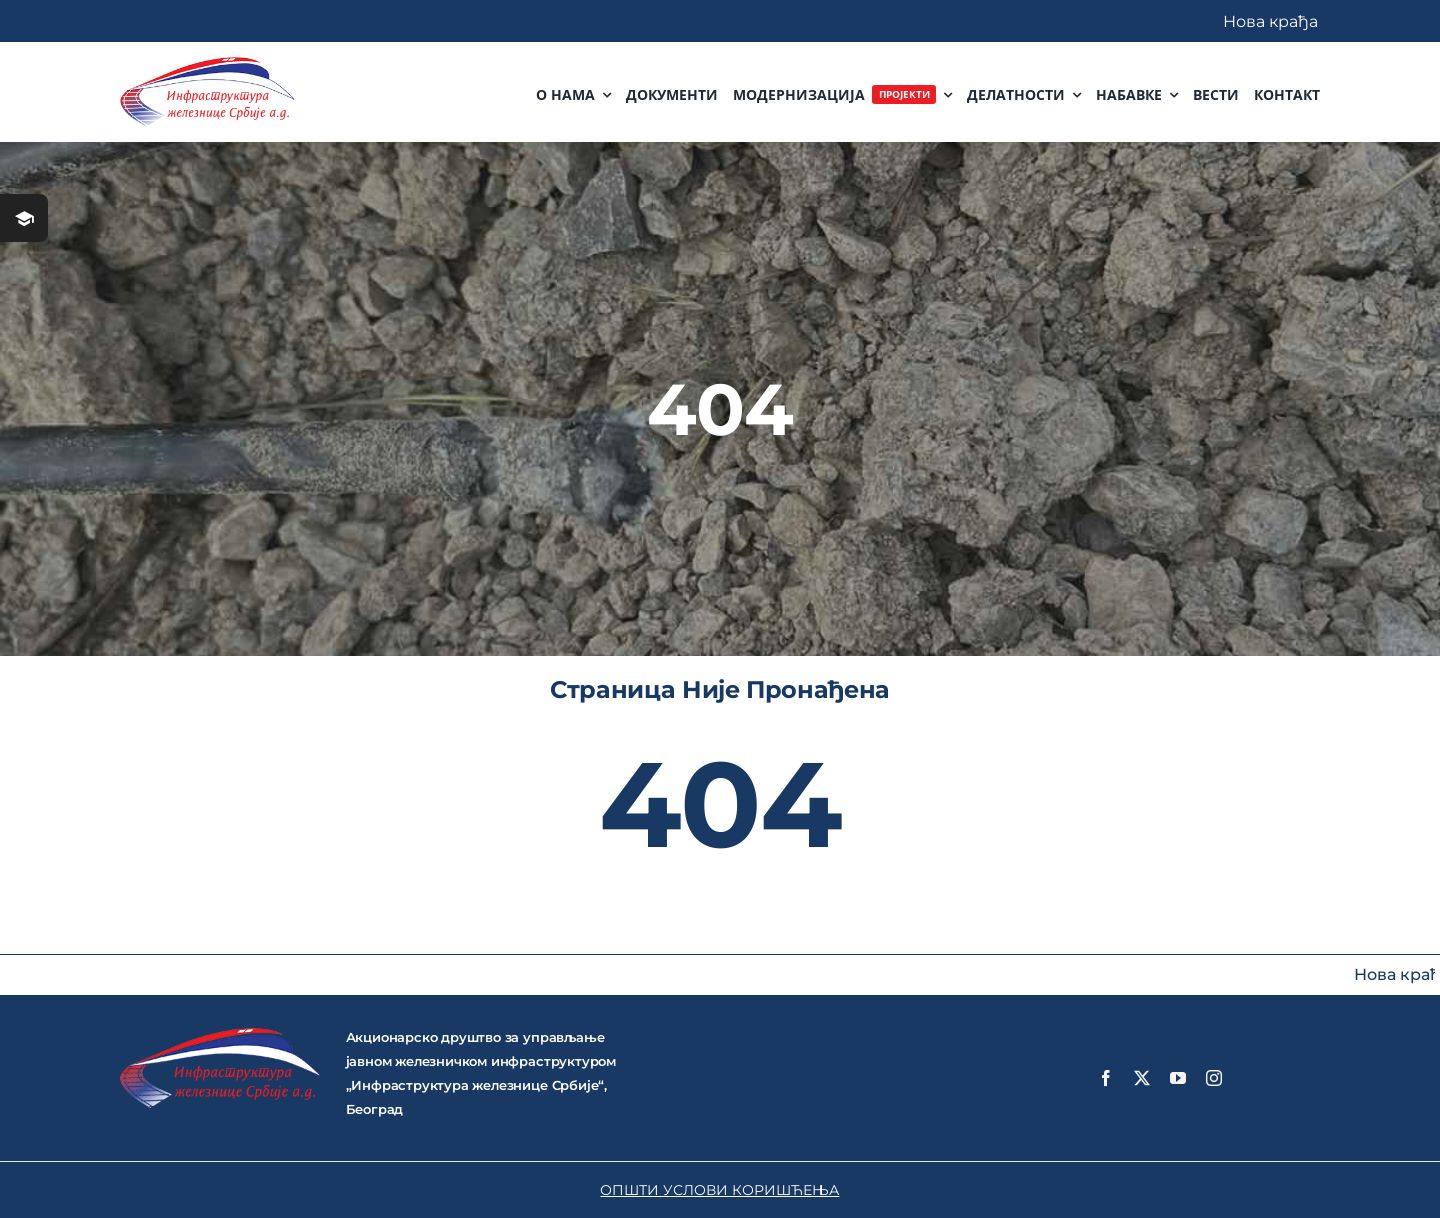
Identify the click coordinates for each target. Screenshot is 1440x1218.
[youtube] (1178, 1078)
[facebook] (1106, 1078)
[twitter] (1142, 1078)
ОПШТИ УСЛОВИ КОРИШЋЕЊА (719, 1190)
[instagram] (1214, 1078)
